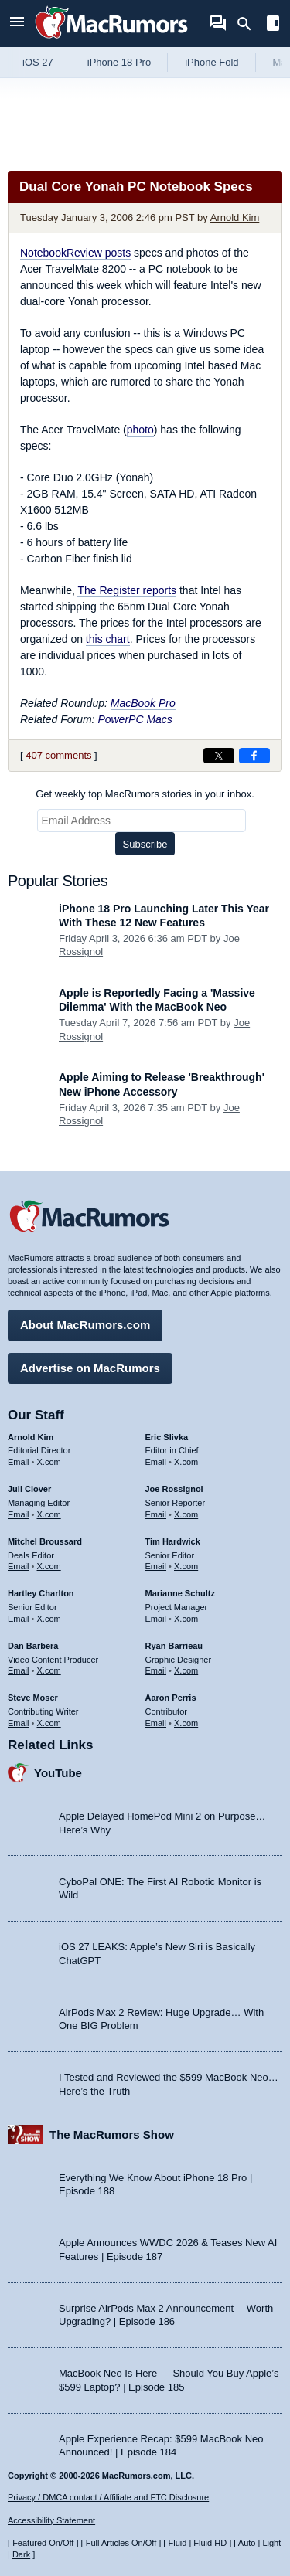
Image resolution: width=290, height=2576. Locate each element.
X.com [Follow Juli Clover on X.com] (49, 1514)
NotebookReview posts (75, 252)
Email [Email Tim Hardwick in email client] (156, 1566)
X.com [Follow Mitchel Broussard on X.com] (49, 1566)
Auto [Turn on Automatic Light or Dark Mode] (247, 2542)
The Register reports (126, 590)
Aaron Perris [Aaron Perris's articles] (170, 1697)
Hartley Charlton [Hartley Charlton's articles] (41, 1593)
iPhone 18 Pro (119, 62)
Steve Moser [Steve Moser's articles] (33, 1697)
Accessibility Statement (51, 2520)
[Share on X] (218, 755)
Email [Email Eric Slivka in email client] (156, 1461)
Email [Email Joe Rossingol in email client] (156, 1514)
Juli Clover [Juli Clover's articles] (29, 1489)
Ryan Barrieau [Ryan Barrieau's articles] (174, 1645)
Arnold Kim (235, 217)
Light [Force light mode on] (271, 2542)
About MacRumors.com (85, 1324)
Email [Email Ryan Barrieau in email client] (156, 1670)
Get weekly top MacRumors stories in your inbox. (145, 794)
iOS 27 (37, 62)
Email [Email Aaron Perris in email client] (156, 1723)
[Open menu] (17, 23)
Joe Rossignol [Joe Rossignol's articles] (174, 1489)
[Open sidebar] (273, 25)
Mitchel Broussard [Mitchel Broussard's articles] (45, 1541)
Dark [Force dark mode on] (21, 2554)
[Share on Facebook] (254, 755)
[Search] (249, 24)
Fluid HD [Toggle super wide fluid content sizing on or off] (210, 2542)
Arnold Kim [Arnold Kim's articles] (30, 1437)
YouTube (58, 1772)
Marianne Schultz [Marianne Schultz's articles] (180, 1593)
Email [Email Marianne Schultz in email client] (156, 1618)
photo (140, 429)
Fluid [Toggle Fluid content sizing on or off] (177, 2542)
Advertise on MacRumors (90, 1368)
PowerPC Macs (134, 719)
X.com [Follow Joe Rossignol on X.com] (186, 1514)
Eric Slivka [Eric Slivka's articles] (167, 1437)
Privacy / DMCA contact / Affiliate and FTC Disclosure (108, 2497)
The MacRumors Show (111, 2134)
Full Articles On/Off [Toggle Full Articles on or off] (121, 2542)
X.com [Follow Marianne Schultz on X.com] (186, 1618)
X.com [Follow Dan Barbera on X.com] (49, 1670)
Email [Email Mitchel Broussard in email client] (18, 1566)
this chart (108, 639)
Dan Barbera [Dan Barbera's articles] (33, 1645)
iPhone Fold (211, 62)
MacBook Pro (143, 703)
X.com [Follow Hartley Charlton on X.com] (49, 1618)
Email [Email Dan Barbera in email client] (18, 1670)
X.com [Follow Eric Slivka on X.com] (186, 1461)
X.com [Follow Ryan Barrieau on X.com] (186, 1670)
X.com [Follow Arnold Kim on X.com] (49, 1461)
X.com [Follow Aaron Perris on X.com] (186, 1723)
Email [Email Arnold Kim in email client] (18, 1461)
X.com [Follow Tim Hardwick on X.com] (186, 1566)
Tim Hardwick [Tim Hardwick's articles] (172, 1541)
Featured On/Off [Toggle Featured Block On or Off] (42, 2542)
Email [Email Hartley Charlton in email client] (18, 1618)
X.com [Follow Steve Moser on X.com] (49, 1723)
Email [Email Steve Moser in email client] (18, 1723)
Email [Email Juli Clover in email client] (18, 1514)
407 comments (58, 755)
